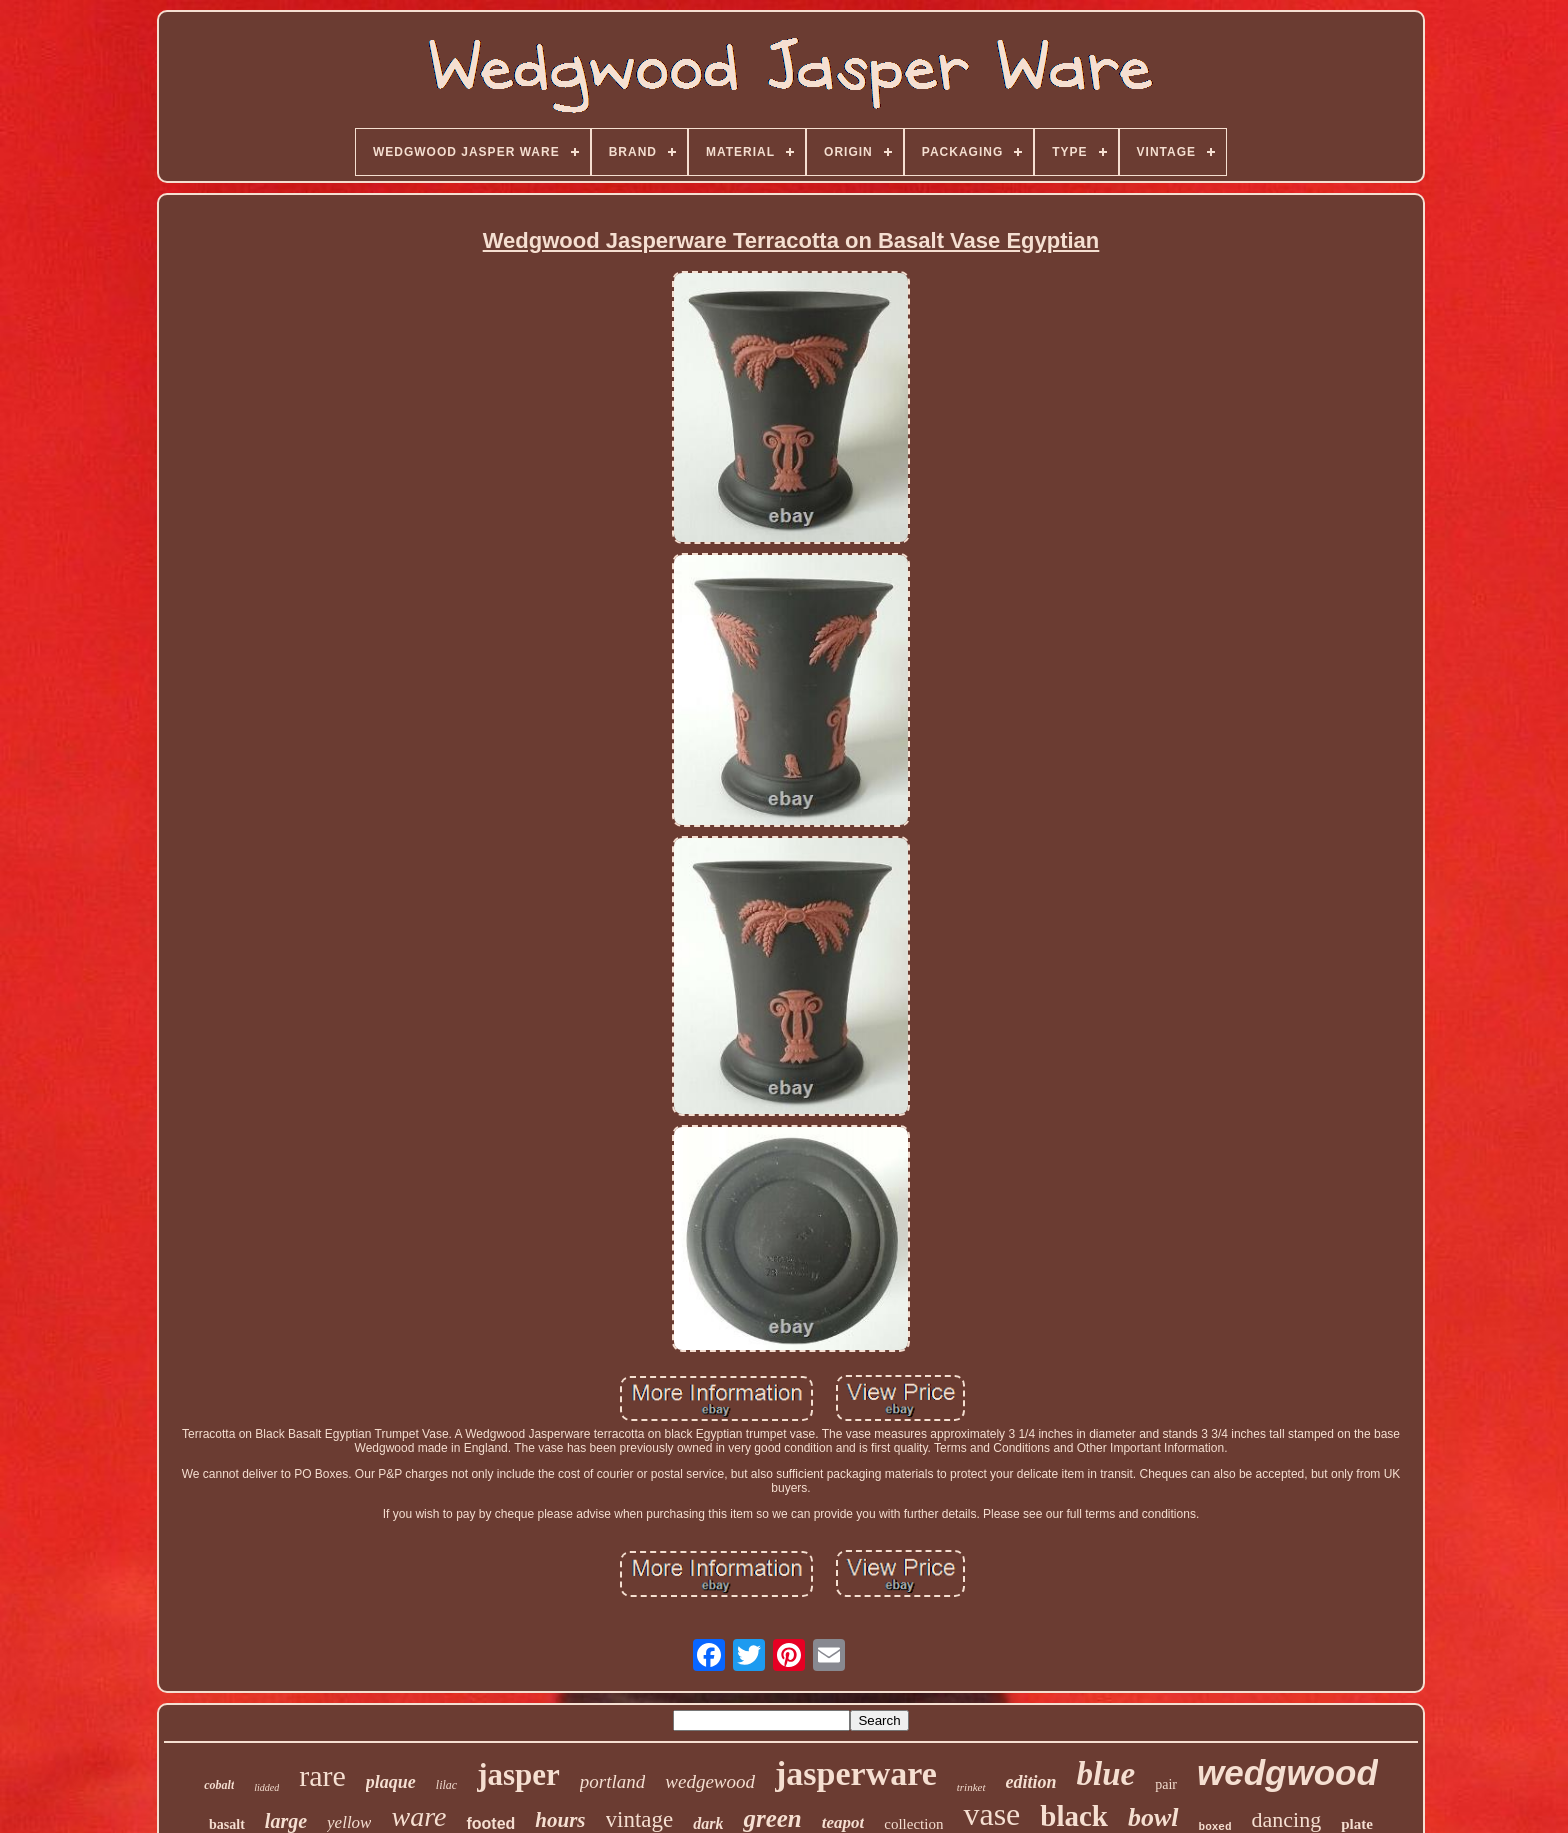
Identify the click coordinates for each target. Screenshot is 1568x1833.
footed (490, 1823)
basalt (227, 1824)
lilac (446, 1785)
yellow (349, 1822)
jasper (518, 1774)
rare (322, 1775)
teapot (843, 1822)
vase (991, 1814)
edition (1031, 1782)
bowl (1153, 1817)
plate (1357, 1824)
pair (1166, 1784)
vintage (640, 1819)
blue (1106, 1774)
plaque (391, 1782)
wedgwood (1287, 1772)
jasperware (856, 1773)
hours (560, 1820)
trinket (971, 1787)
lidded (266, 1787)
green (772, 1818)
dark (708, 1823)
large (286, 1821)
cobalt (219, 1785)
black (1074, 1816)
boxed (1215, 1827)
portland (612, 1781)
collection (913, 1824)
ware (418, 1816)
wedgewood (710, 1781)
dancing (1287, 1819)
